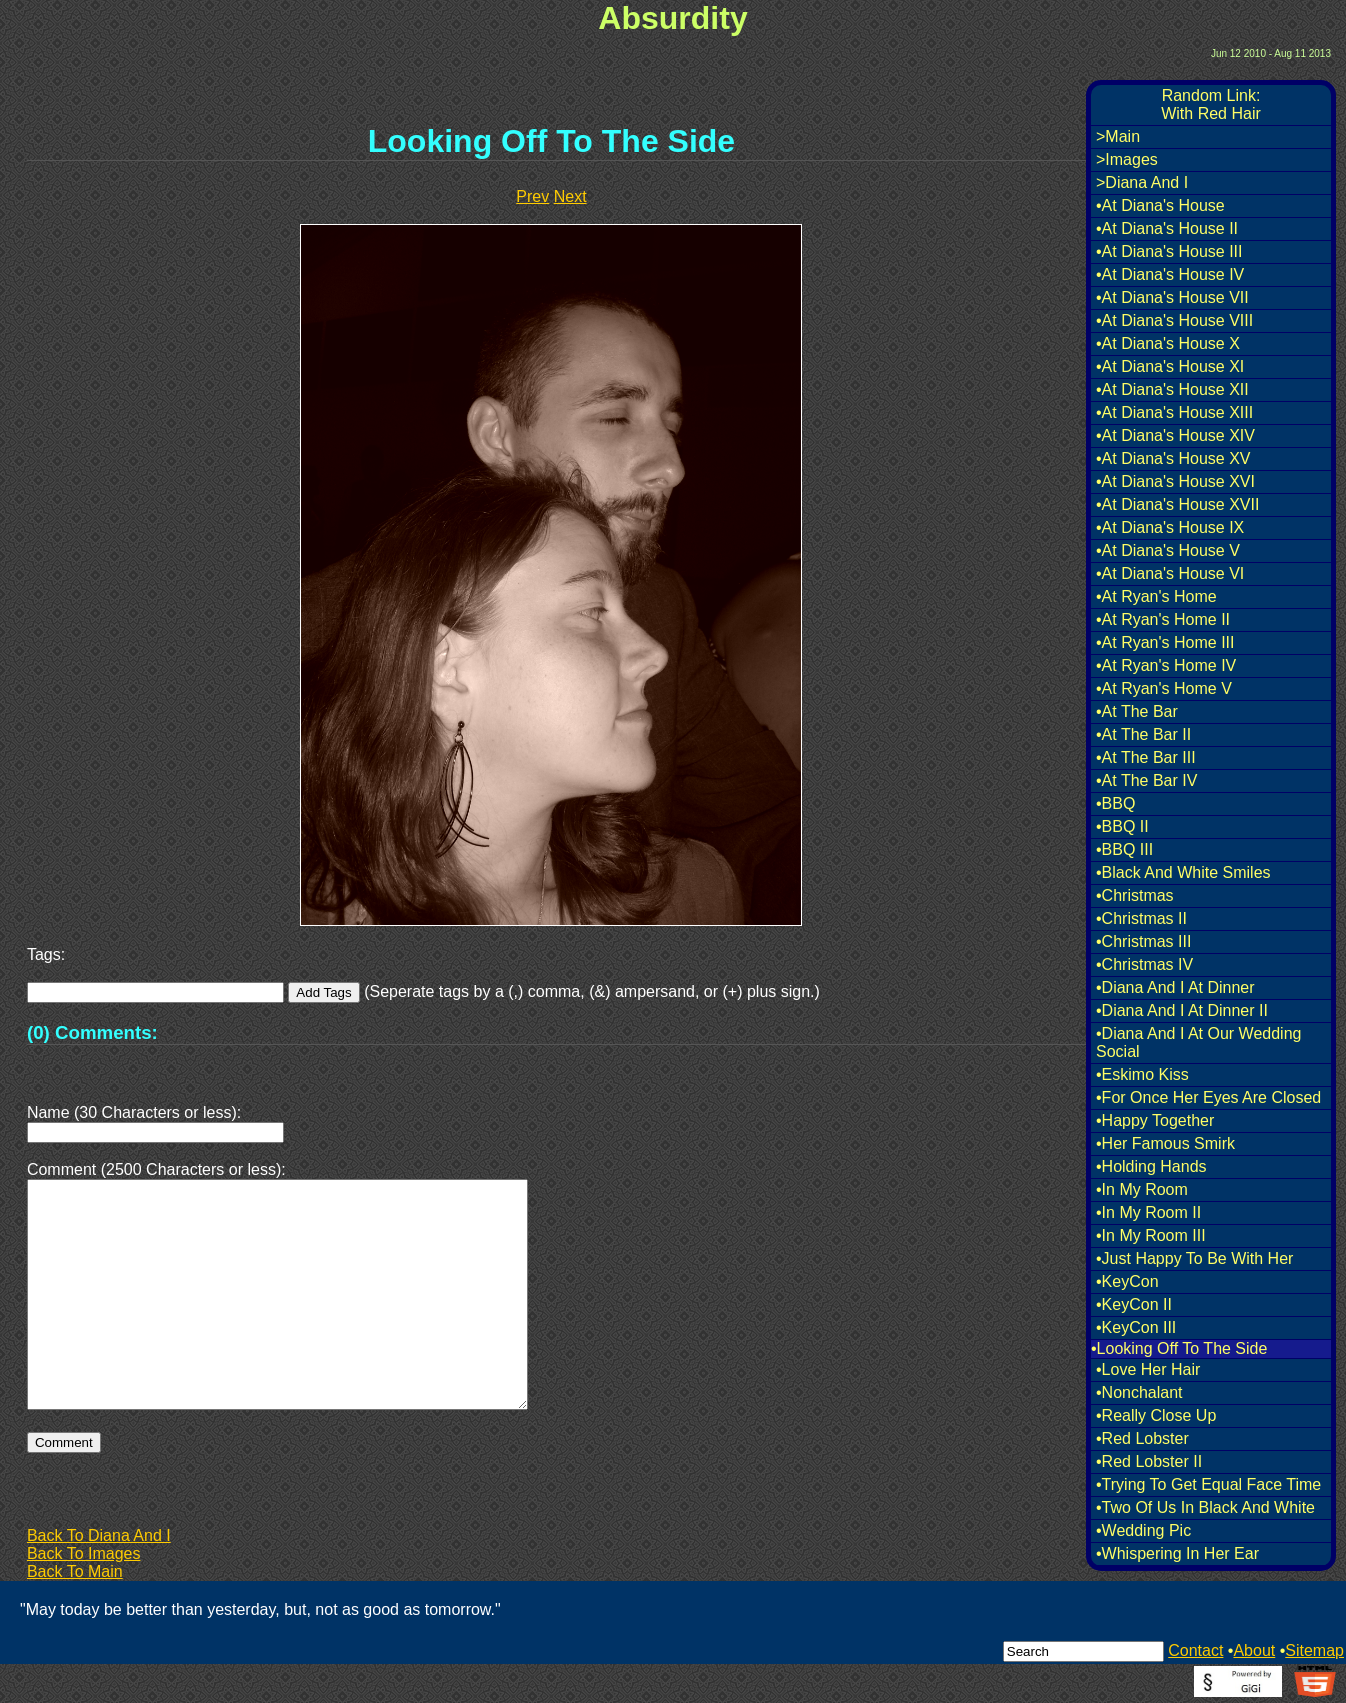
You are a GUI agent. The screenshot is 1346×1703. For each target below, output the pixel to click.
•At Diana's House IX (1170, 527)
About (1254, 1650)
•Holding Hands (1151, 1166)
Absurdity (672, 18)
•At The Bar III (1146, 757)
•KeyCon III (1136, 1327)
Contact (1195, 1650)
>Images (1127, 159)
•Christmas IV (1144, 964)
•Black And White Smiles (1183, 872)
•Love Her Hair (1148, 1369)
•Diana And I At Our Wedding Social (1198, 1042)
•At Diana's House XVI (1175, 481)
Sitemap (1314, 1650)
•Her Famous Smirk (1165, 1143)
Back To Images (84, 1553)
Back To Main (75, 1571)
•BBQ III (1124, 849)
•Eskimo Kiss (1142, 1074)
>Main (1118, 136)
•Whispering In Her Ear (1177, 1553)
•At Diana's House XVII (1177, 504)
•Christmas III (1143, 941)
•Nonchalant (1139, 1392)
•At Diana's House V (1168, 550)
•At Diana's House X (1168, 343)
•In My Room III (1151, 1235)
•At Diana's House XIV (1175, 435)
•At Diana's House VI (1170, 573)
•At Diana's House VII (1172, 297)
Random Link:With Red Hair (1211, 104)
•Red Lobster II (1149, 1461)
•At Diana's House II (1167, 228)
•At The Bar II (1143, 734)
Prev (532, 196)
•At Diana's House (1160, 205)
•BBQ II (1122, 826)
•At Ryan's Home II (1163, 619)
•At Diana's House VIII (1174, 320)
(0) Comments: (92, 1032)
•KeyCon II (1134, 1304)
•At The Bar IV (1146, 780)
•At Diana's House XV (1173, 458)
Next (570, 196)
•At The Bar (1137, 711)
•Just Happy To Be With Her (1194, 1258)
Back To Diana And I (99, 1535)
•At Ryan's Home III (1165, 642)
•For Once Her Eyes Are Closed (1208, 1097)
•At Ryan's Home (1156, 596)
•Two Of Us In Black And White (1205, 1507)
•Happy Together (1155, 1120)
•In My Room (1142, 1189)
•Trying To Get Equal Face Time (1208, 1484)
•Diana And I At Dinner (1175, 987)
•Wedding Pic (1143, 1530)
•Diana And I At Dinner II (1182, 1010)
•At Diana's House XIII (1174, 412)
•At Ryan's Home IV (1166, 665)
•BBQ (1115, 803)
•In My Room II (1148, 1212)
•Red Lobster (1142, 1438)
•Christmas (1135, 895)
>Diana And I (1142, 182)
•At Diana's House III (1169, 251)
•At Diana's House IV (1170, 274)
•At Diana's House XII (1172, 389)
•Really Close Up (1156, 1415)
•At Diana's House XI (1170, 366)
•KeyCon (1127, 1281)
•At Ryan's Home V (1164, 688)
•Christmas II (1141, 918)
